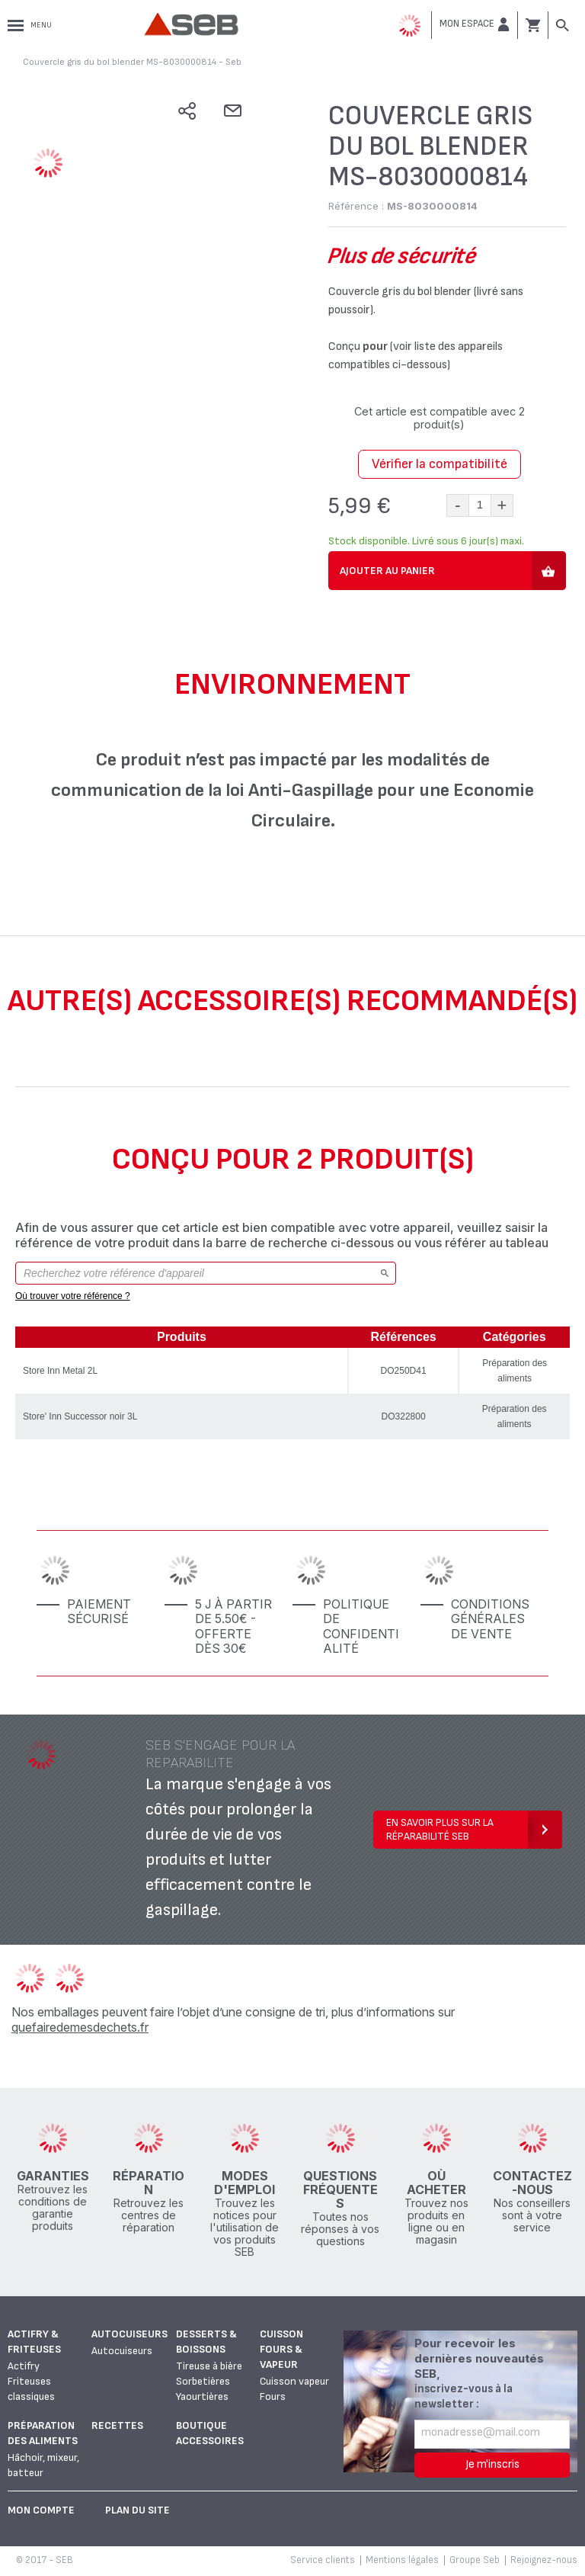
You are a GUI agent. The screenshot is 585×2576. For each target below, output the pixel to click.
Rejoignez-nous (543, 2560)
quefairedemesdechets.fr (80, 2027)
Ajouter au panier (387, 570)
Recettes (117, 2425)
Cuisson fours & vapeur (281, 2349)
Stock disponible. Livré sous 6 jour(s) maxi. (426, 540)
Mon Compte (41, 2510)
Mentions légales (402, 2560)
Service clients (322, 2560)
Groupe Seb (474, 2560)
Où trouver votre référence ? (72, 1296)
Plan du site (137, 2510)
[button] (475, 24)
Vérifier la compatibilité (439, 464)
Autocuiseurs (129, 2333)
